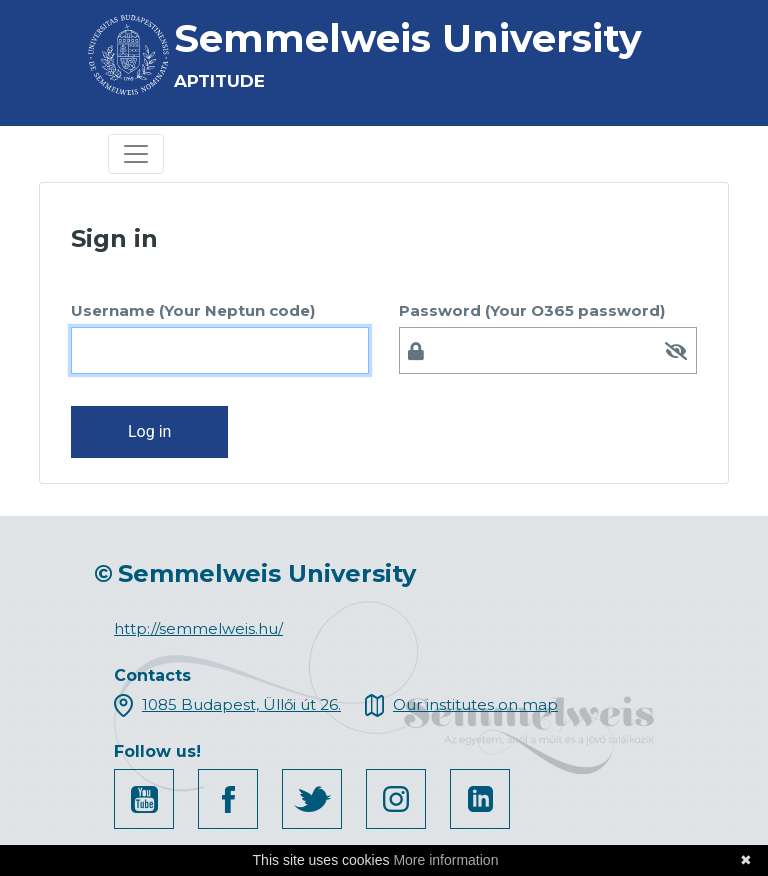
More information (445, 860)
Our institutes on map (475, 704)
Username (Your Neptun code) (193, 310)
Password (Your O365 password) (532, 310)
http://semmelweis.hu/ (198, 628)
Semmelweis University (408, 38)
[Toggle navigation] (136, 154)
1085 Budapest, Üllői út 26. (241, 704)
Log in (149, 431)
